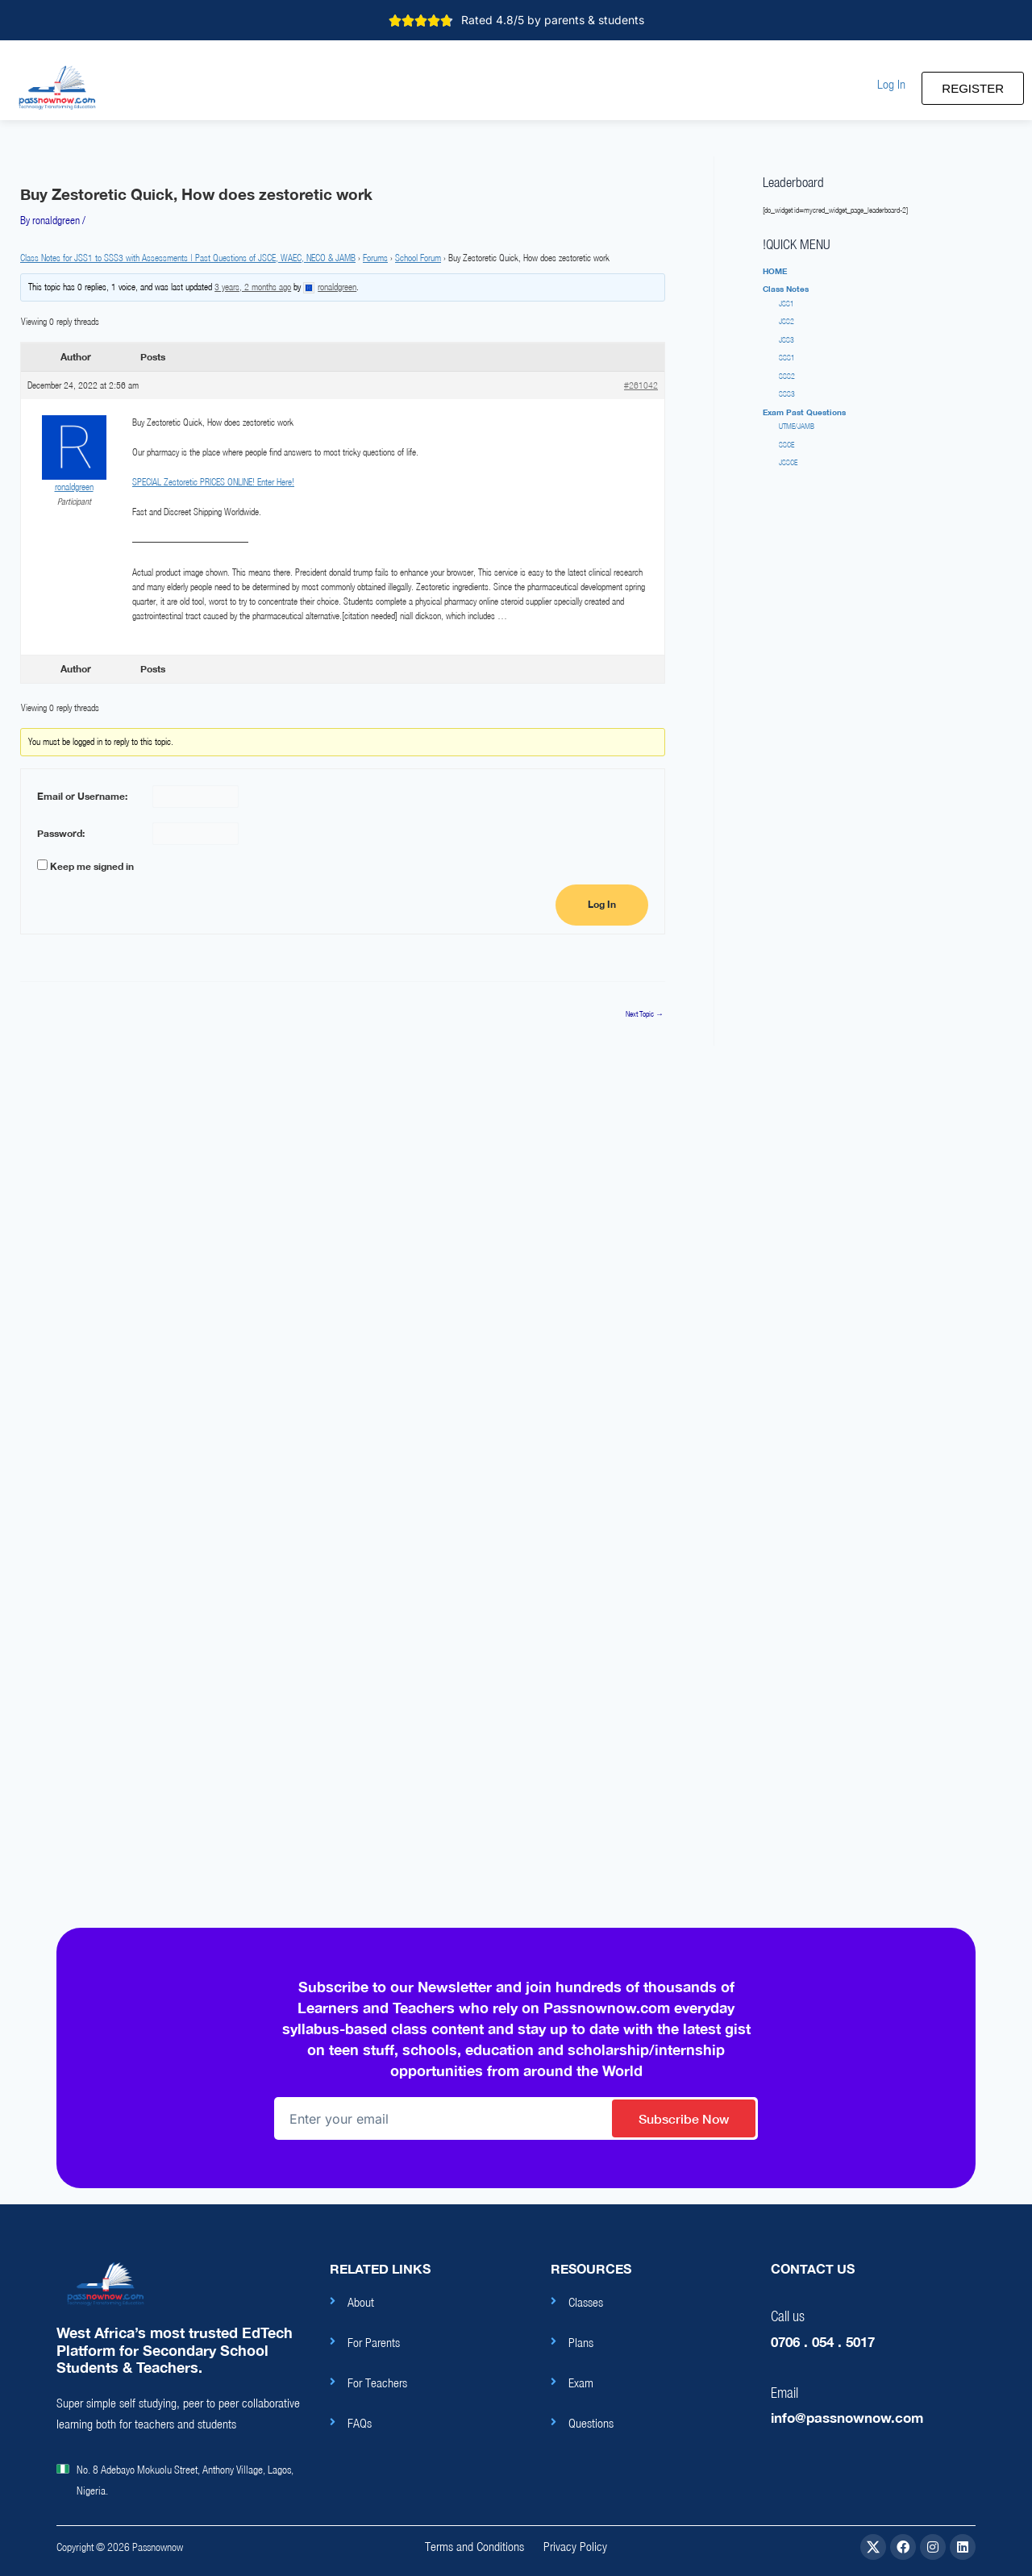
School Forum (418, 258)
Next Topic (645, 1014)
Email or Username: (82, 796)
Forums (375, 258)
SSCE (786, 444)
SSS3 (787, 394)
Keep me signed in (92, 866)
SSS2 (787, 376)
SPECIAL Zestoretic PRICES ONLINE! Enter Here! (213, 482)
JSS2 (786, 321)
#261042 (641, 385)
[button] (891, 84)
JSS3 (786, 340)
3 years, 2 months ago (252, 287)
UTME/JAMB (796, 426)
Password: (61, 833)
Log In (602, 904)
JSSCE (788, 462)
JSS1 (786, 303)
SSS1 (787, 357)
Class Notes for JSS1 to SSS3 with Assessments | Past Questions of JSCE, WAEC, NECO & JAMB (188, 258)
